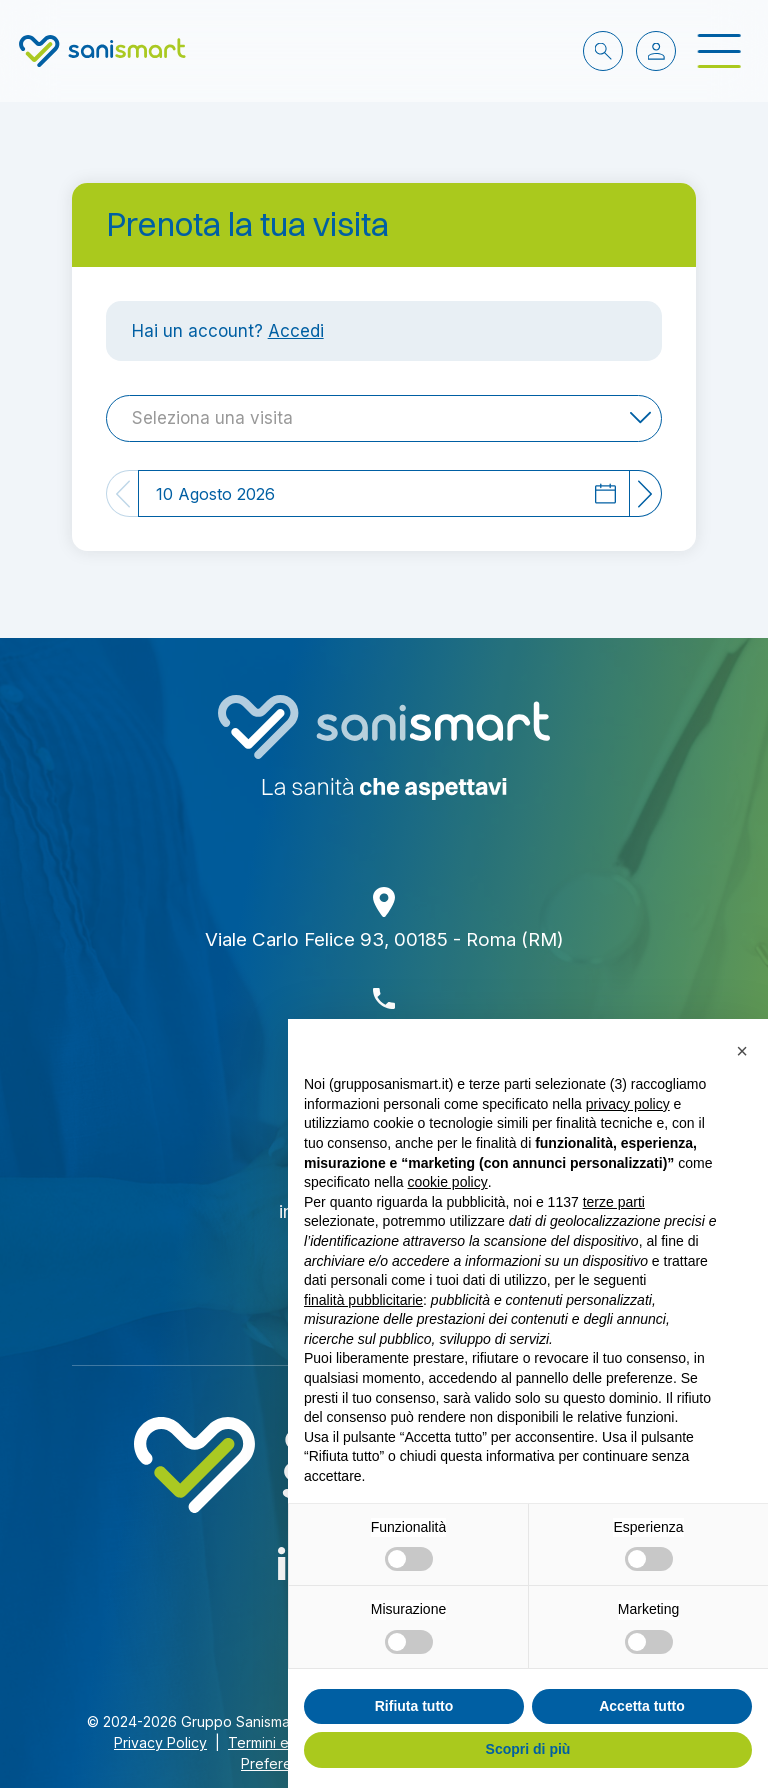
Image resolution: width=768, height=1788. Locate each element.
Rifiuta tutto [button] (414, 1706)
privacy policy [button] (628, 1104)
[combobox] (384, 418)
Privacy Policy (160, 1742)
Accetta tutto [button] (642, 1706)
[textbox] (218, 418)
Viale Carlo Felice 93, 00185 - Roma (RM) (384, 939)
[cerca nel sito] (603, 51)
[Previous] (122, 493)
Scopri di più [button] (528, 1749)
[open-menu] (719, 51)
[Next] (646, 493)
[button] (742, 1051)
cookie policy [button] (448, 1182)
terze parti (614, 1202)
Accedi (296, 330)
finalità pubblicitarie (363, 1300)
